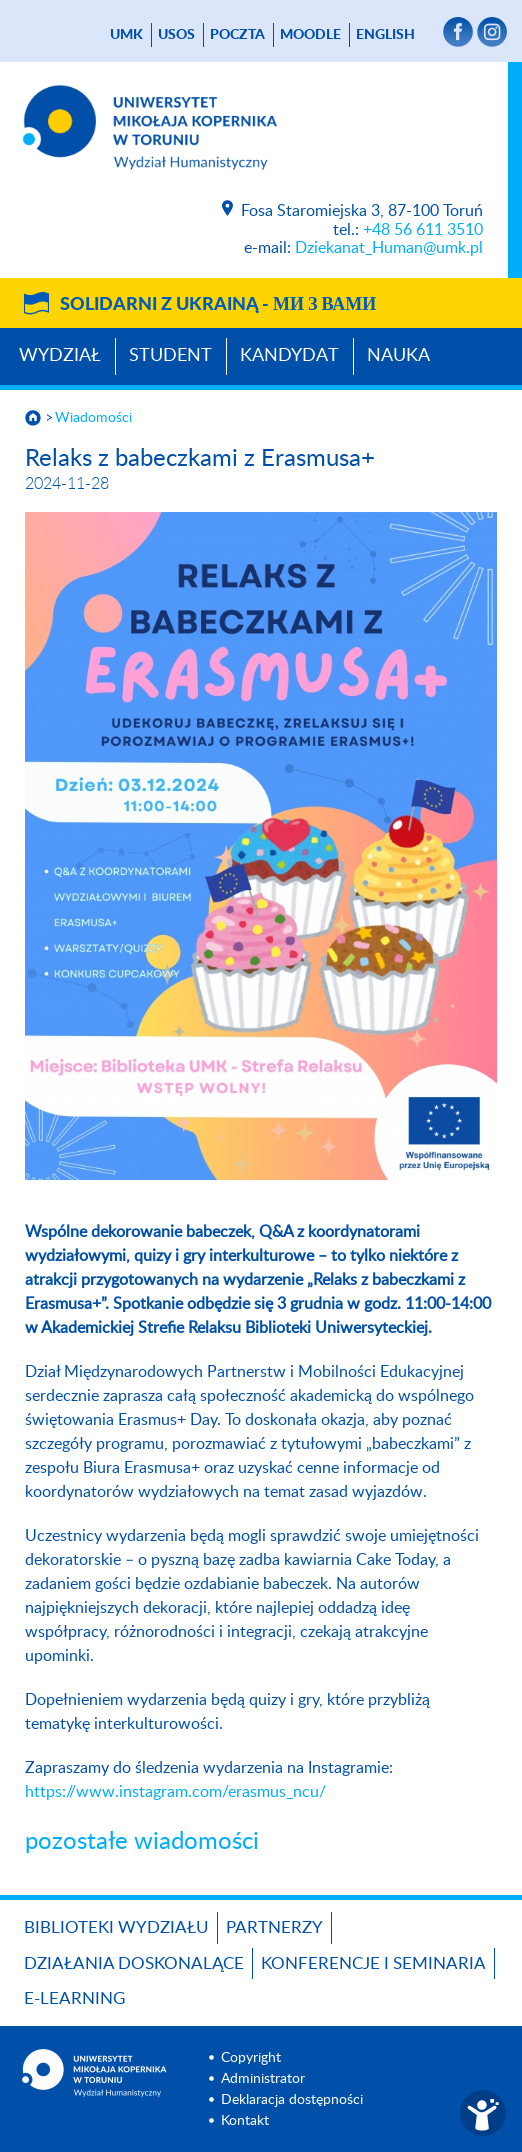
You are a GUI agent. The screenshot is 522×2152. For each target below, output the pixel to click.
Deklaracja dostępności (292, 2100)
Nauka (398, 356)
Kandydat (289, 356)
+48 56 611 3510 (423, 230)
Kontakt (245, 2121)
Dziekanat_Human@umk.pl (389, 248)
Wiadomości (93, 418)
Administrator (263, 2079)
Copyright (251, 2058)
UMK (126, 35)
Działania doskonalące (134, 1963)
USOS (176, 35)
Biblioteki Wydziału (116, 1927)
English (385, 35)
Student (170, 356)
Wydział (60, 356)
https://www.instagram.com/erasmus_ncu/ (175, 1792)
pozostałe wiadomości (142, 1842)
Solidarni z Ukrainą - (218, 305)
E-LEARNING (74, 1998)
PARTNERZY (274, 1927)
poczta (237, 35)
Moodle (310, 35)
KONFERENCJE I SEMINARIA (373, 1963)
